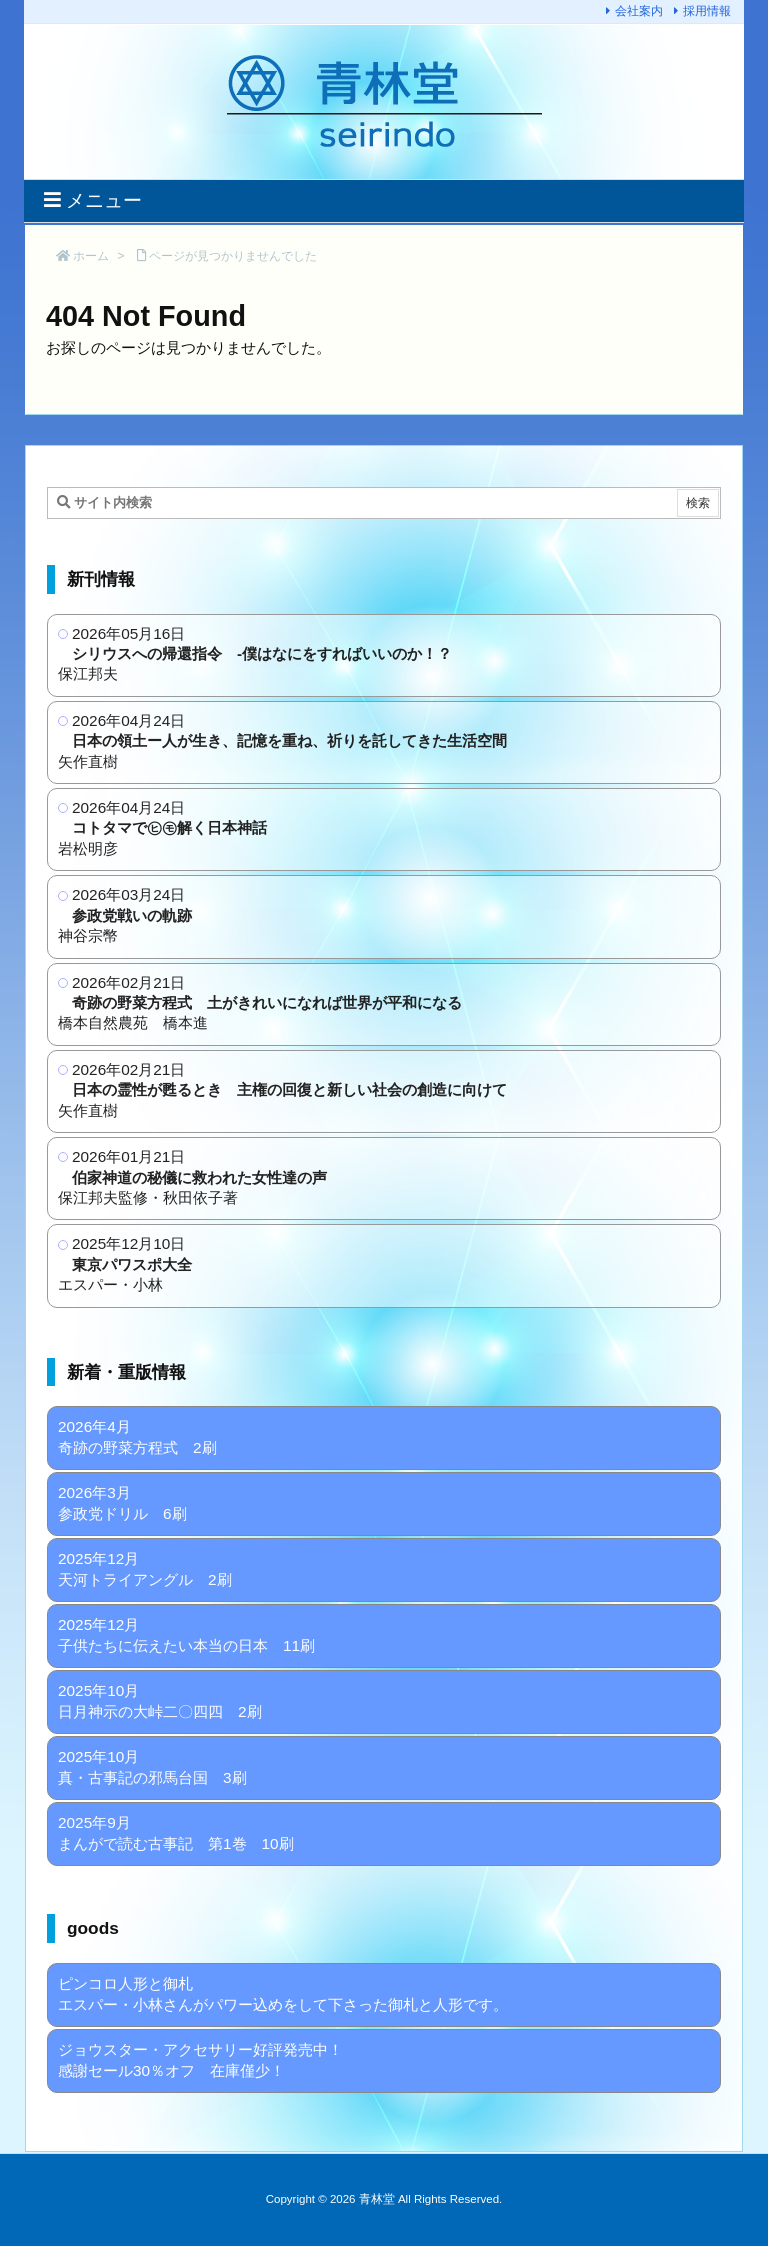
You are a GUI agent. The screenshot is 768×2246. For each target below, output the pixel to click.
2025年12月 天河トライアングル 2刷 (145, 1569)
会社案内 (639, 11)
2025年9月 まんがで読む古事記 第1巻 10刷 (176, 1833)
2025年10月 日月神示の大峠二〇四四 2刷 (160, 1701)
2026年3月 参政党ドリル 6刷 (122, 1503)
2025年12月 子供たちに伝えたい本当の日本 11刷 (186, 1635)
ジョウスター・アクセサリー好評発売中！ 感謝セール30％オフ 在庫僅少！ (200, 2060)
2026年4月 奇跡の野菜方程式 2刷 (137, 1437)
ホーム (91, 256)
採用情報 (707, 11)
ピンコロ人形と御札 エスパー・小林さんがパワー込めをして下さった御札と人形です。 (283, 1994)
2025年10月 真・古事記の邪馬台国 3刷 (152, 1767)
